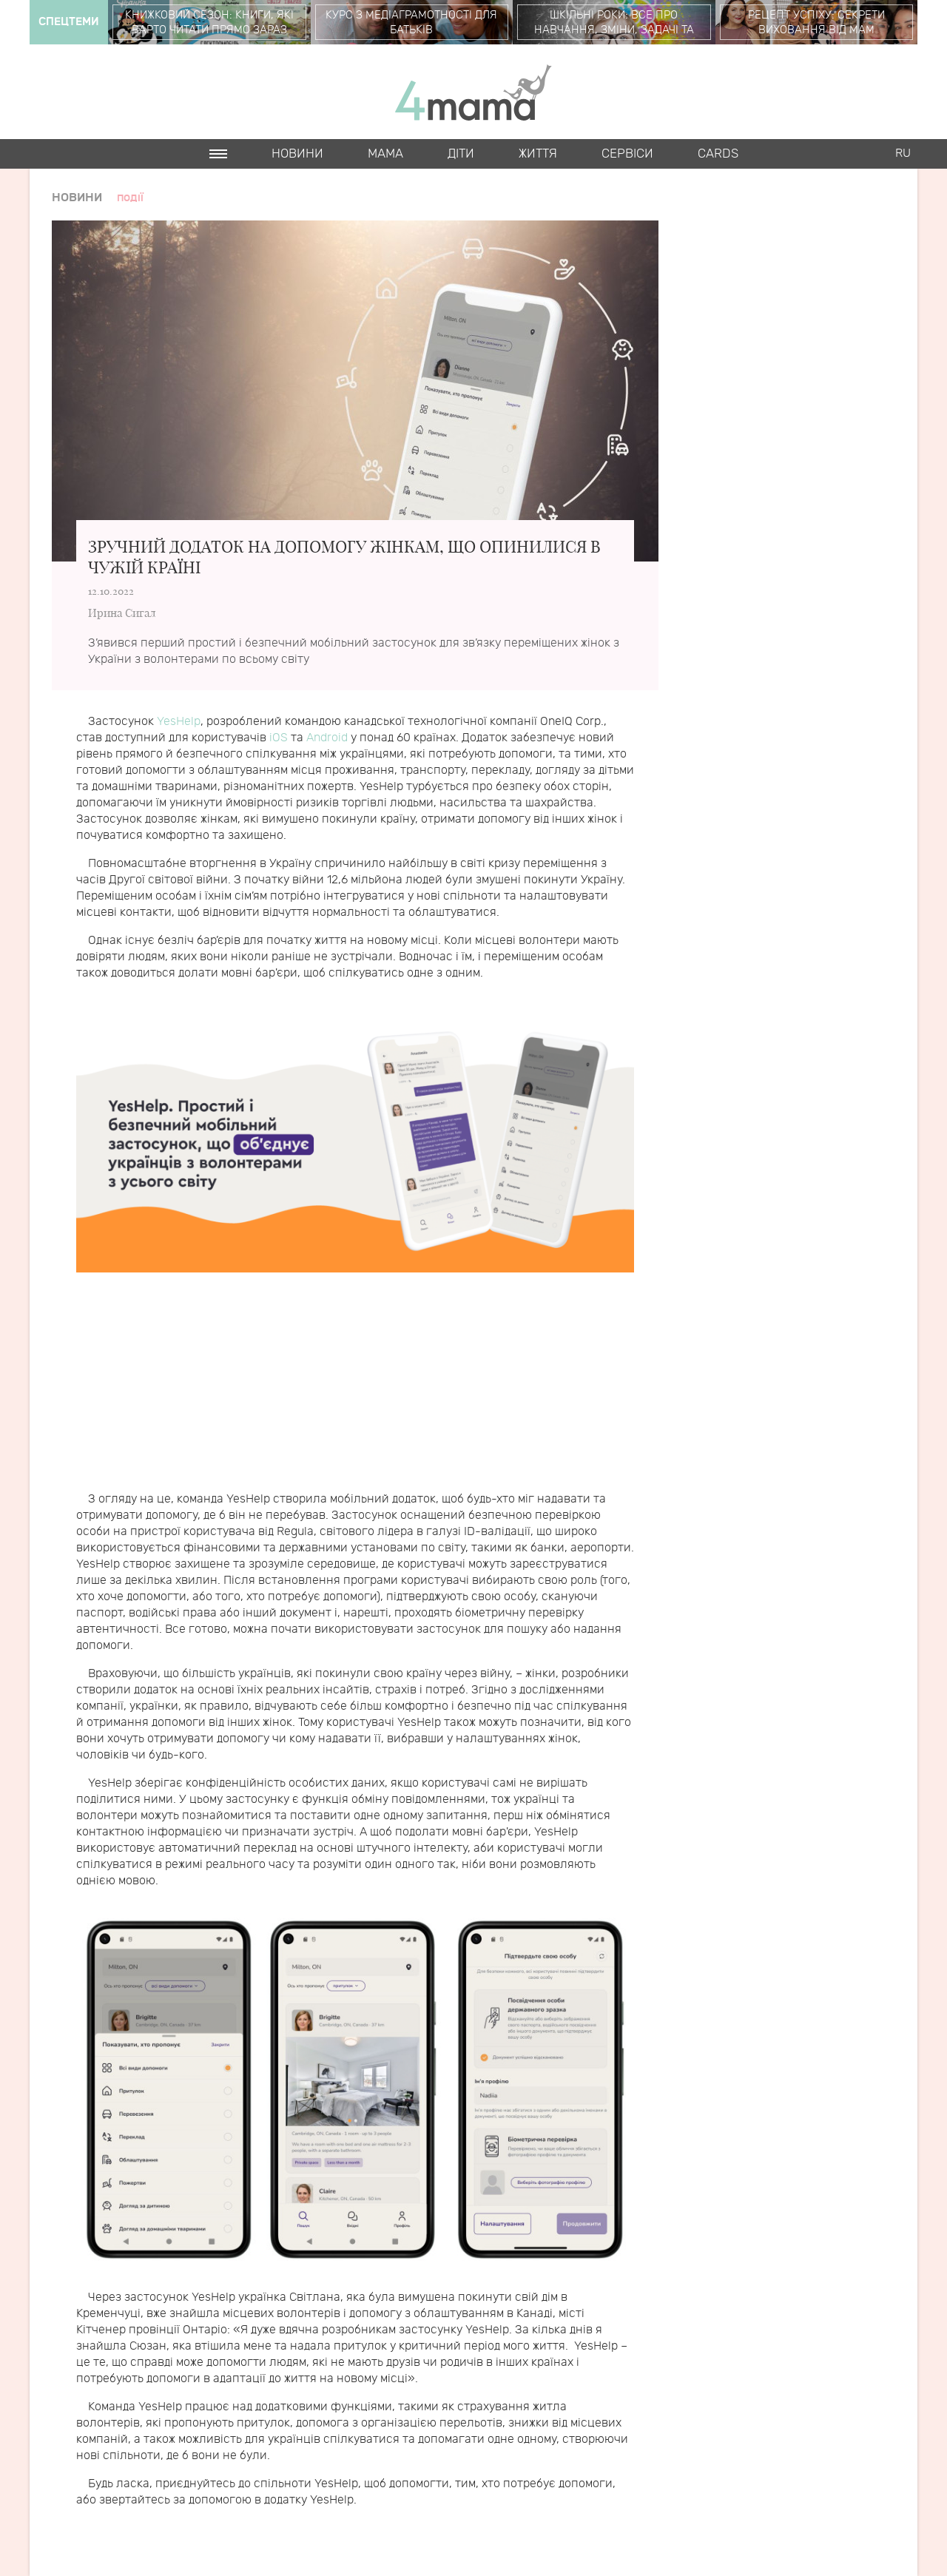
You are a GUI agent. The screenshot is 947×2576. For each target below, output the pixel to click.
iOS (278, 738)
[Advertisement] (355, 1387)
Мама (385, 153)
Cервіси (627, 153)
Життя (538, 153)
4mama (473, 92)
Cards (718, 153)
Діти (461, 153)
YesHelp (178, 722)
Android (327, 738)
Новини (297, 153)
